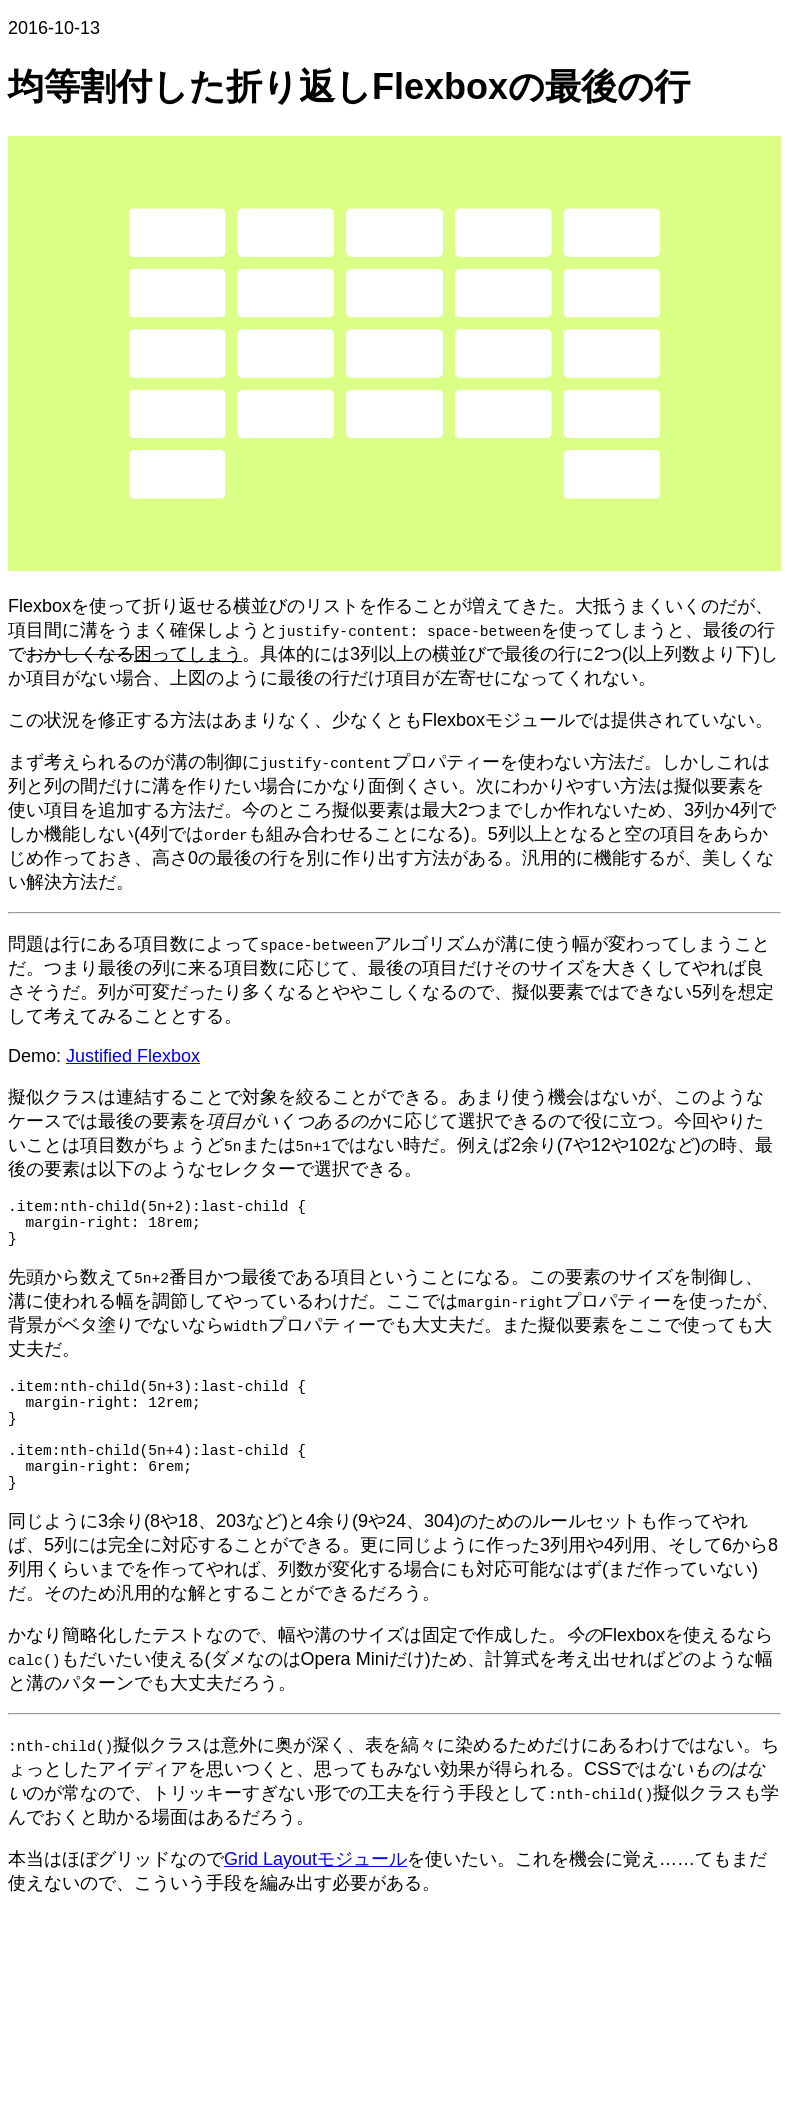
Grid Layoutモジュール (315, 1899)
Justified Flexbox (133, 1056)
